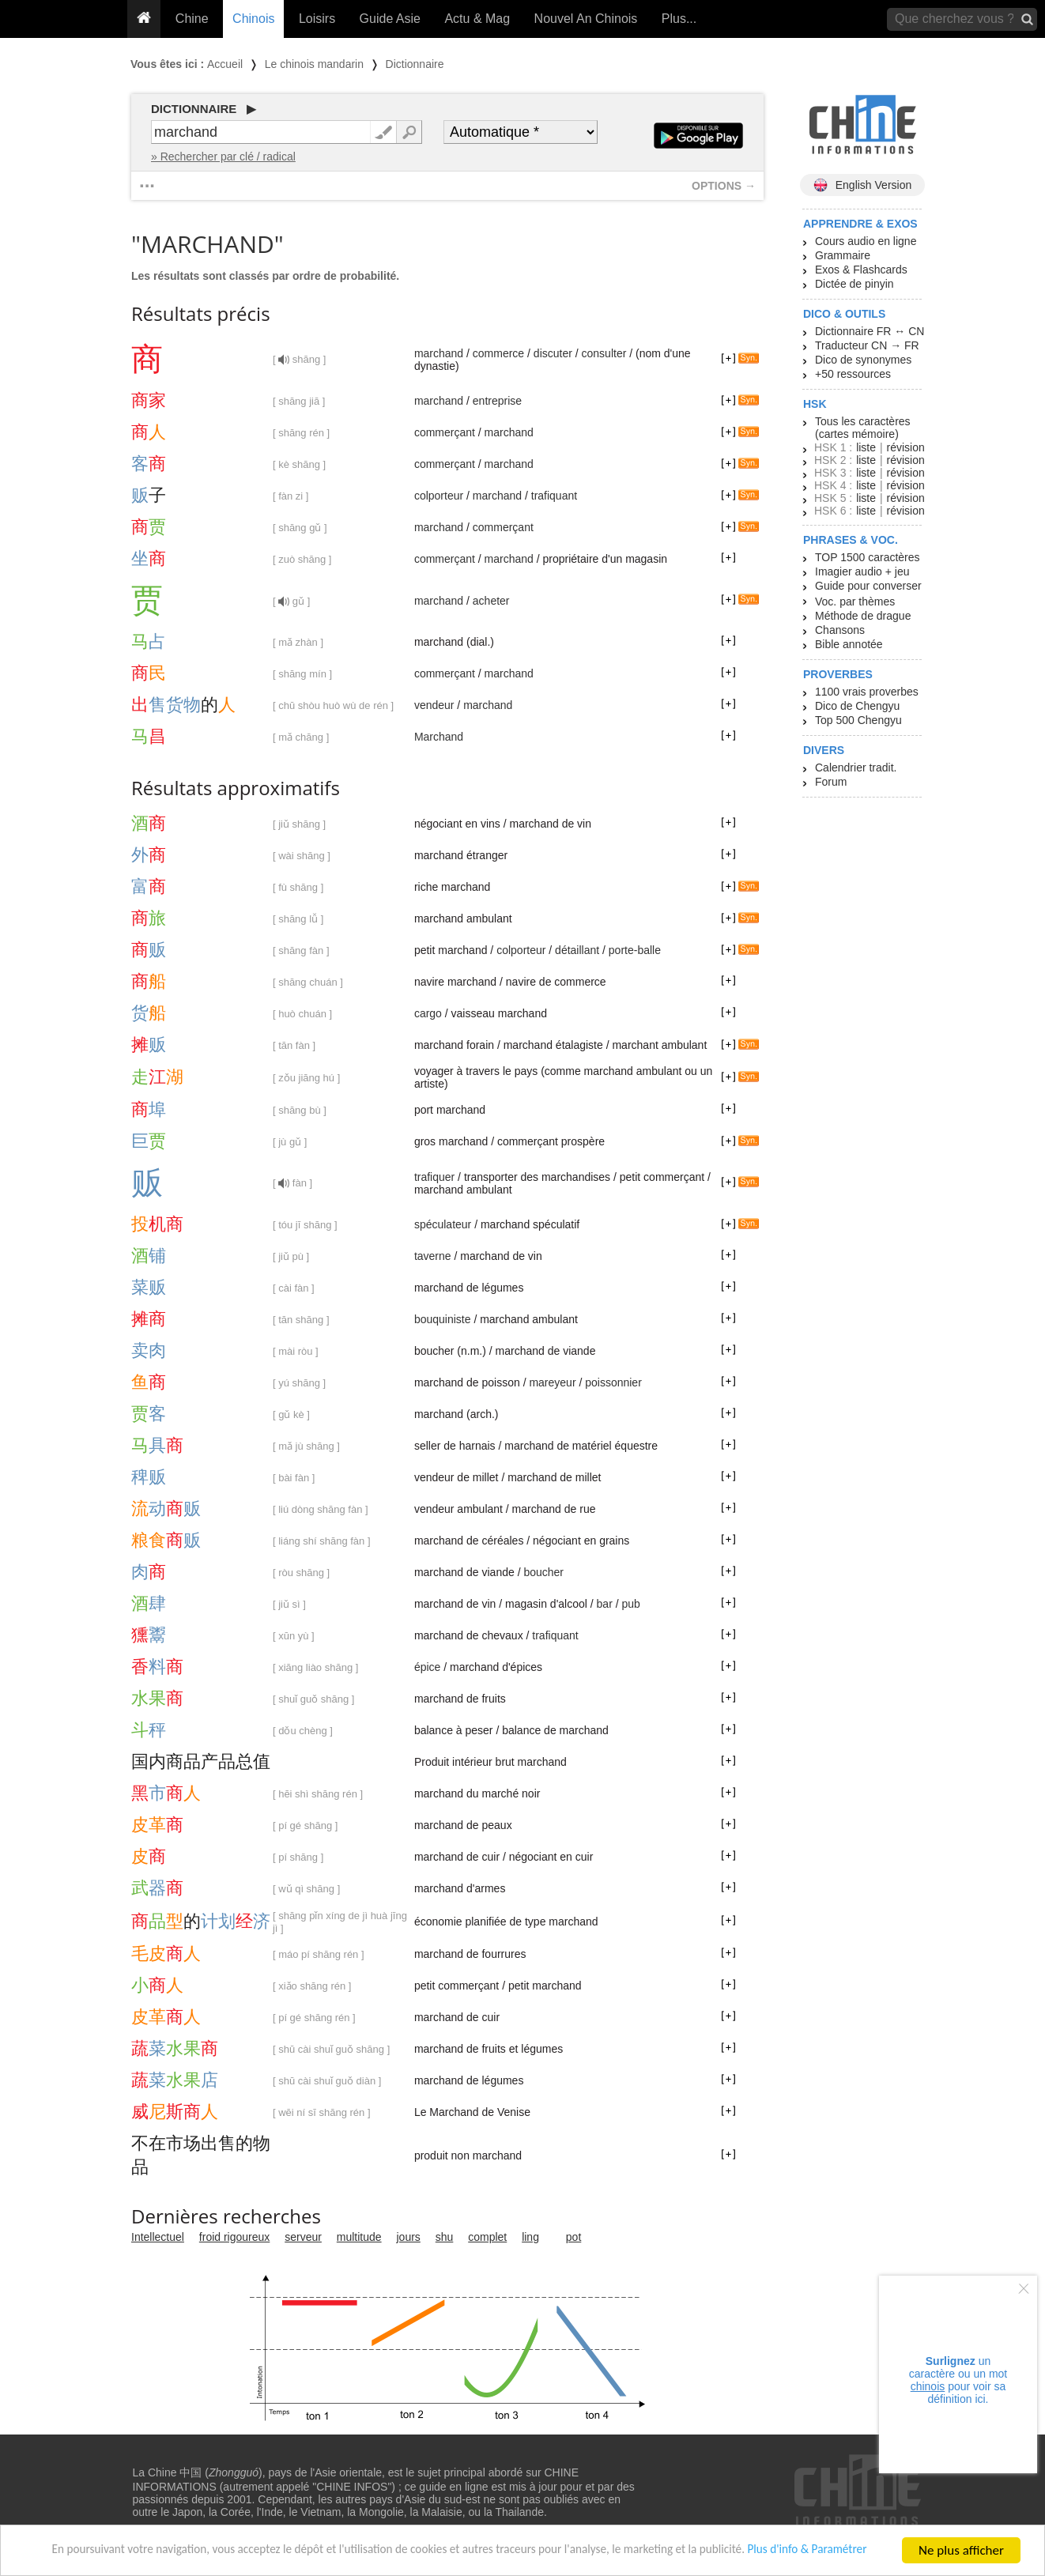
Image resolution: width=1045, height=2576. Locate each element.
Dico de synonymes (863, 359)
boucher (543, 1572)
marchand (438, 353)
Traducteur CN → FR (867, 345)
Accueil (225, 64)
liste (866, 447)
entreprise (497, 400)
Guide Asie (390, 18)
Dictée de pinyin (854, 283)
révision (905, 447)
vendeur (434, 705)
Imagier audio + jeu (862, 571)
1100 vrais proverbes (867, 691)
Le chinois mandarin (314, 64)
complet (487, 2237)
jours (409, 2237)
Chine (192, 18)
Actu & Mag (477, 18)
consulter (604, 353)
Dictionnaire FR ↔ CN (869, 331)
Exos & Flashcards (861, 269)
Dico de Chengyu (857, 706)
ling (530, 2237)
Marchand (438, 736)
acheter (491, 600)
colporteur (438, 495)
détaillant (577, 950)
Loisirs (317, 18)
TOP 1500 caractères (867, 557)
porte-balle (635, 950)
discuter (553, 353)
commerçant (444, 432)
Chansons (840, 630)
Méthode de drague (863, 615)
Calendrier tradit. (856, 767)
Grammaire (842, 255)
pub (630, 1603)
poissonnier (613, 1382)
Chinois (253, 18)
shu (445, 2237)
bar (605, 1603)
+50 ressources (853, 374)
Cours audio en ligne (865, 241)
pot (573, 2237)
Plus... (679, 18)
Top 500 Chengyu (858, 720)
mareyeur (552, 1382)
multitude (359, 2237)
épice (427, 1667)
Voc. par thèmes (855, 601)
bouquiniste (442, 1319)
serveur (303, 2237)
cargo (428, 1013)
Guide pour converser (868, 585)
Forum (831, 781)
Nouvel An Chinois (586, 18)
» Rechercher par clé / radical (223, 156)
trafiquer (434, 1177)
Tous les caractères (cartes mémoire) (863, 427)
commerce (498, 353)
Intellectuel (157, 2237)
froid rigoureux (234, 2237)
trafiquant (554, 495)
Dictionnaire (415, 64)
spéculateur (442, 1224)
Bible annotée (849, 644)
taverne (432, 1256)
